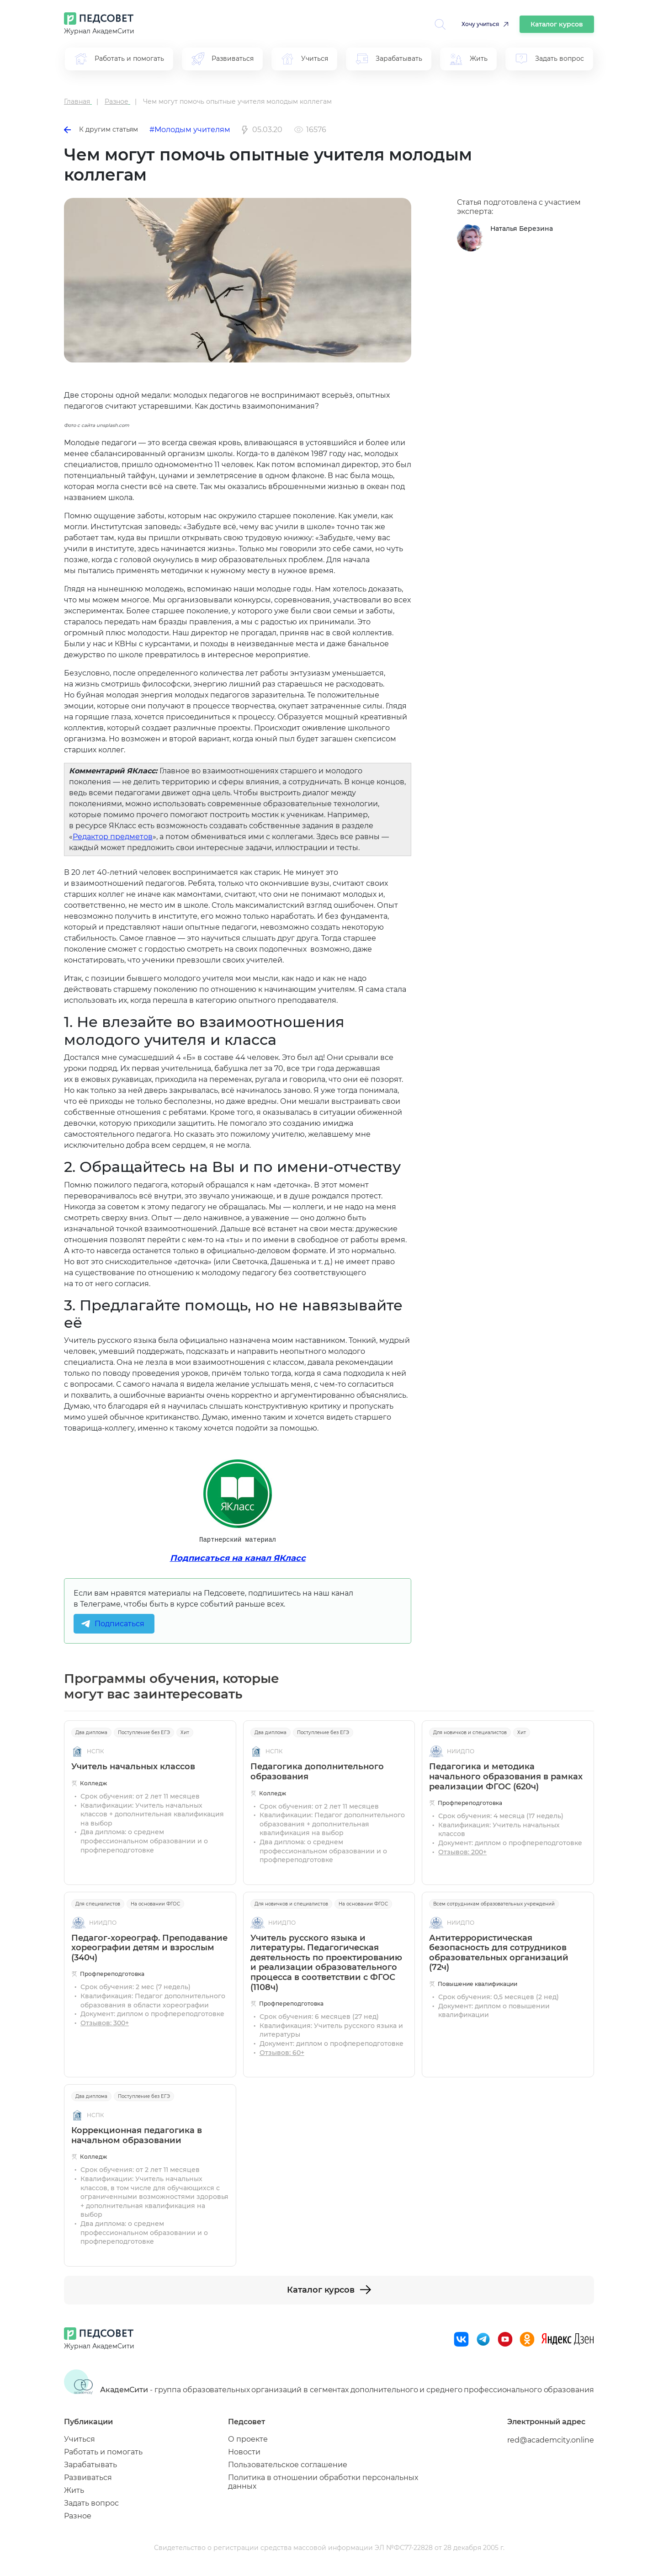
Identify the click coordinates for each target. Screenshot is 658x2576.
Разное (77, 2516)
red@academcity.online (550, 2440)
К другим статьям (101, 129)
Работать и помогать (103, 2452)
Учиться (79, 2439)
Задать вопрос (91, 2503)
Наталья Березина (521, 228)
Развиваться (88, 2477)
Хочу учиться (480, 24)
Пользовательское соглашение (287, 2464)
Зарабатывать (90, 2464)
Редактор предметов (113, 836)
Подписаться (119, 1623)
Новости (244, 2452)
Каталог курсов (557, 24)
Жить (74, 2490)
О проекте (248, 2439)
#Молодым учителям (189, 129)
